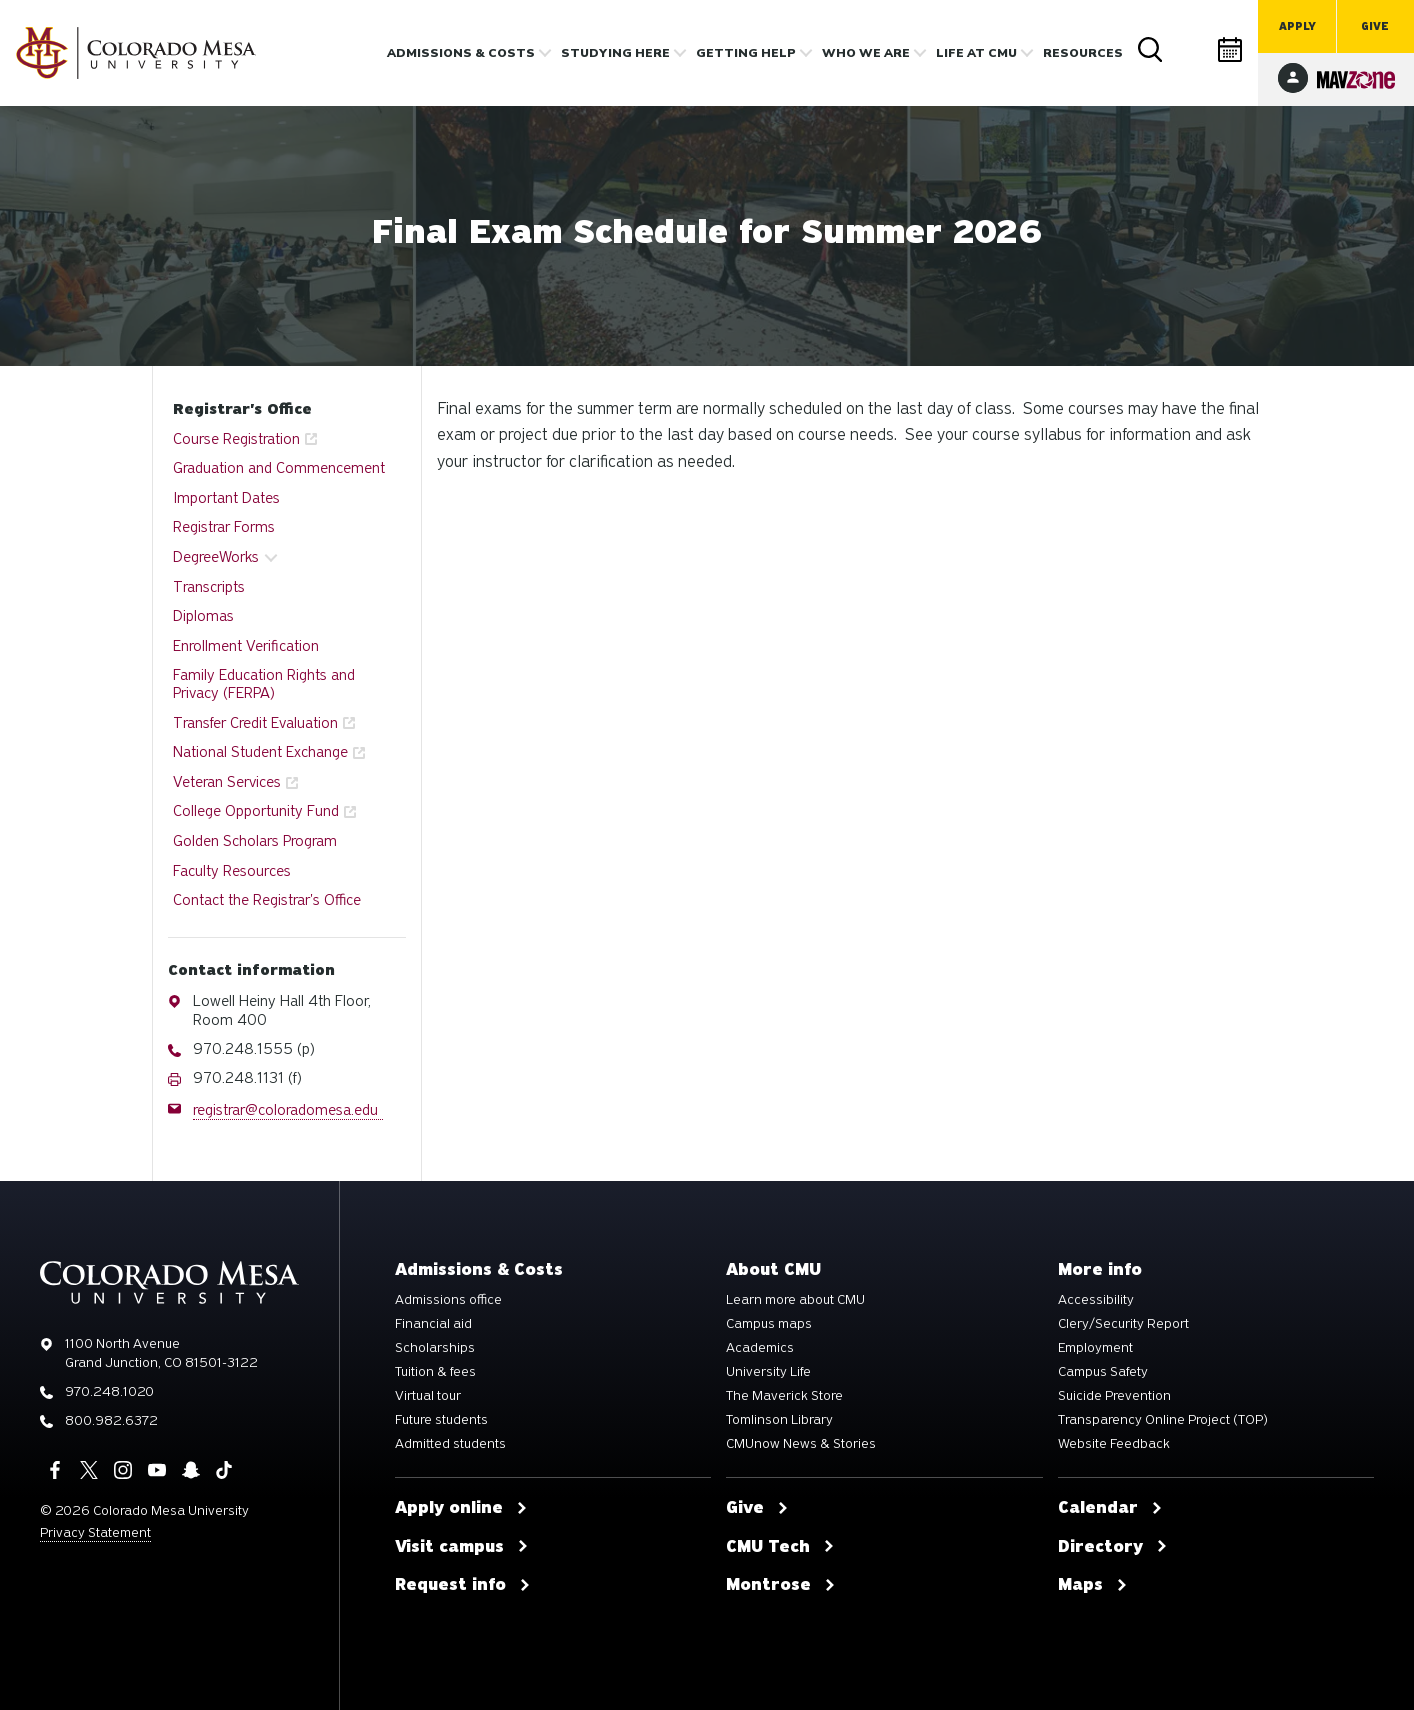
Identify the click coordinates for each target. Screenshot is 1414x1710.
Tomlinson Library (779, 1420)
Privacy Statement (95, 1532)
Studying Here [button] (615, 53)
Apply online (461, 1508)
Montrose (781, 1585)
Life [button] (976, 53)
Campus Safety (1103, 1372)
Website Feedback (1114, 1444)
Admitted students (450, 1444)
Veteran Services (227, 782)
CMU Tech (780, 1547)
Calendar (1231, 49)
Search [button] (1151, 50)
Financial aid (433, 1324)
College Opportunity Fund (256, 811)
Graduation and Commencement (279, 468)
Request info (463, 1585)
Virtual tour (428, 1396)
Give (1375, 26)
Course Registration (236, 439)
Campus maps (769, 1324)
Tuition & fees (435, 1372)
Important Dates (226, 498)
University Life (768, 1372)
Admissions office (448, 1300)
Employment (1095, 1348)
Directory (1191, 49)
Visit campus (462, 1547)
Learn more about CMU (795, 1300)
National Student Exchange (260, 752)
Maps (1093, 1585)
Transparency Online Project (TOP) (1163, 1420)
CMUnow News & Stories (801, 1444)
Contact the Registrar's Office (267, 900)
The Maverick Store (784, 1396)
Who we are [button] (866, 53)
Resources (1083, 53)
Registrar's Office (242, 409)
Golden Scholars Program (255, 841)
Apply (1297, 26)
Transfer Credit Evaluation (255, 723)
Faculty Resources (232, 871)
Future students (441, 1420)
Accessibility (1096, 1300)
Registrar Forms (224, 527)
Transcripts (209, 587)
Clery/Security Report (1123, 1324)
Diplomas (203, 616)
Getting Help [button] (746, 53)
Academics (760, 1348)
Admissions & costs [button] (461, 53)
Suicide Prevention (1114, 1396)
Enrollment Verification (246, 646)
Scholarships (435, 1348)
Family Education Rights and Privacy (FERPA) (264, 684)
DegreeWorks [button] (216, 557)
